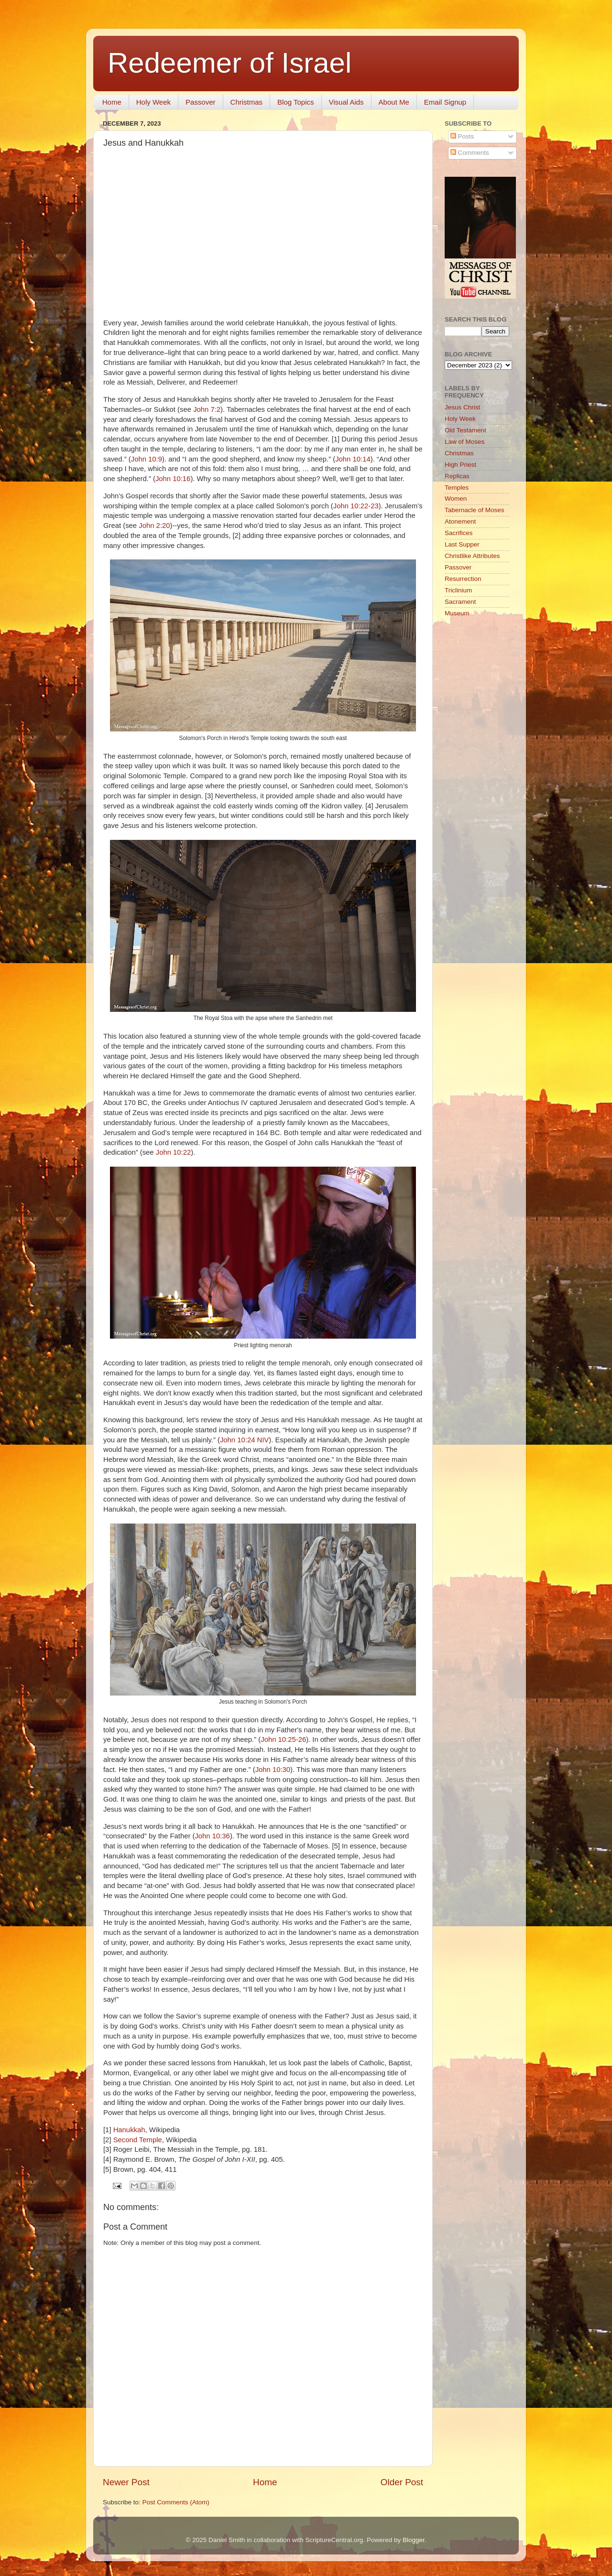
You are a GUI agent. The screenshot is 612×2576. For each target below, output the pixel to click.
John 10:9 (146, 459)
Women (456, 498)
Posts (462, 136)
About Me (394, 102)
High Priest (460, 464)
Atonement (460, 521)
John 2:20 (154, 525)
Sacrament (460, 601)
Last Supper (462, 544)
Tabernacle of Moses (474, 510)
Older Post (402, 2482)
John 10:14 (352, 459)
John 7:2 (206, 409)
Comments (469, 152)
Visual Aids (346, 102)
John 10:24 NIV (244, 1440)
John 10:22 (173, 1152)
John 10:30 (272, 1769)
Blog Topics (295, 102)
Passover (201, 102)
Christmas (246, 102)
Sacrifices (459, 533)
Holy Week (153, 102)
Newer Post (126, 2482)
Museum (457, 613)
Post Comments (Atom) (175, 2502)
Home (111, 102)
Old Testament (465, 430)
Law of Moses (464, 441)
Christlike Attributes (472, 555)
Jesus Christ (462, 407)
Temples (457, 487)
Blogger (414, 2540)
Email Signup (445, 102)
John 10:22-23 (356, 506)
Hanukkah (129, 2130)
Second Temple (137, 2140)
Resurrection (463, 578)
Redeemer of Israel (229, 63)
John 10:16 (172, 479)
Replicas (457, 476)
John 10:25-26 (283, 1739)
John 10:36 (212, 1836)
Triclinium (458, 590)
